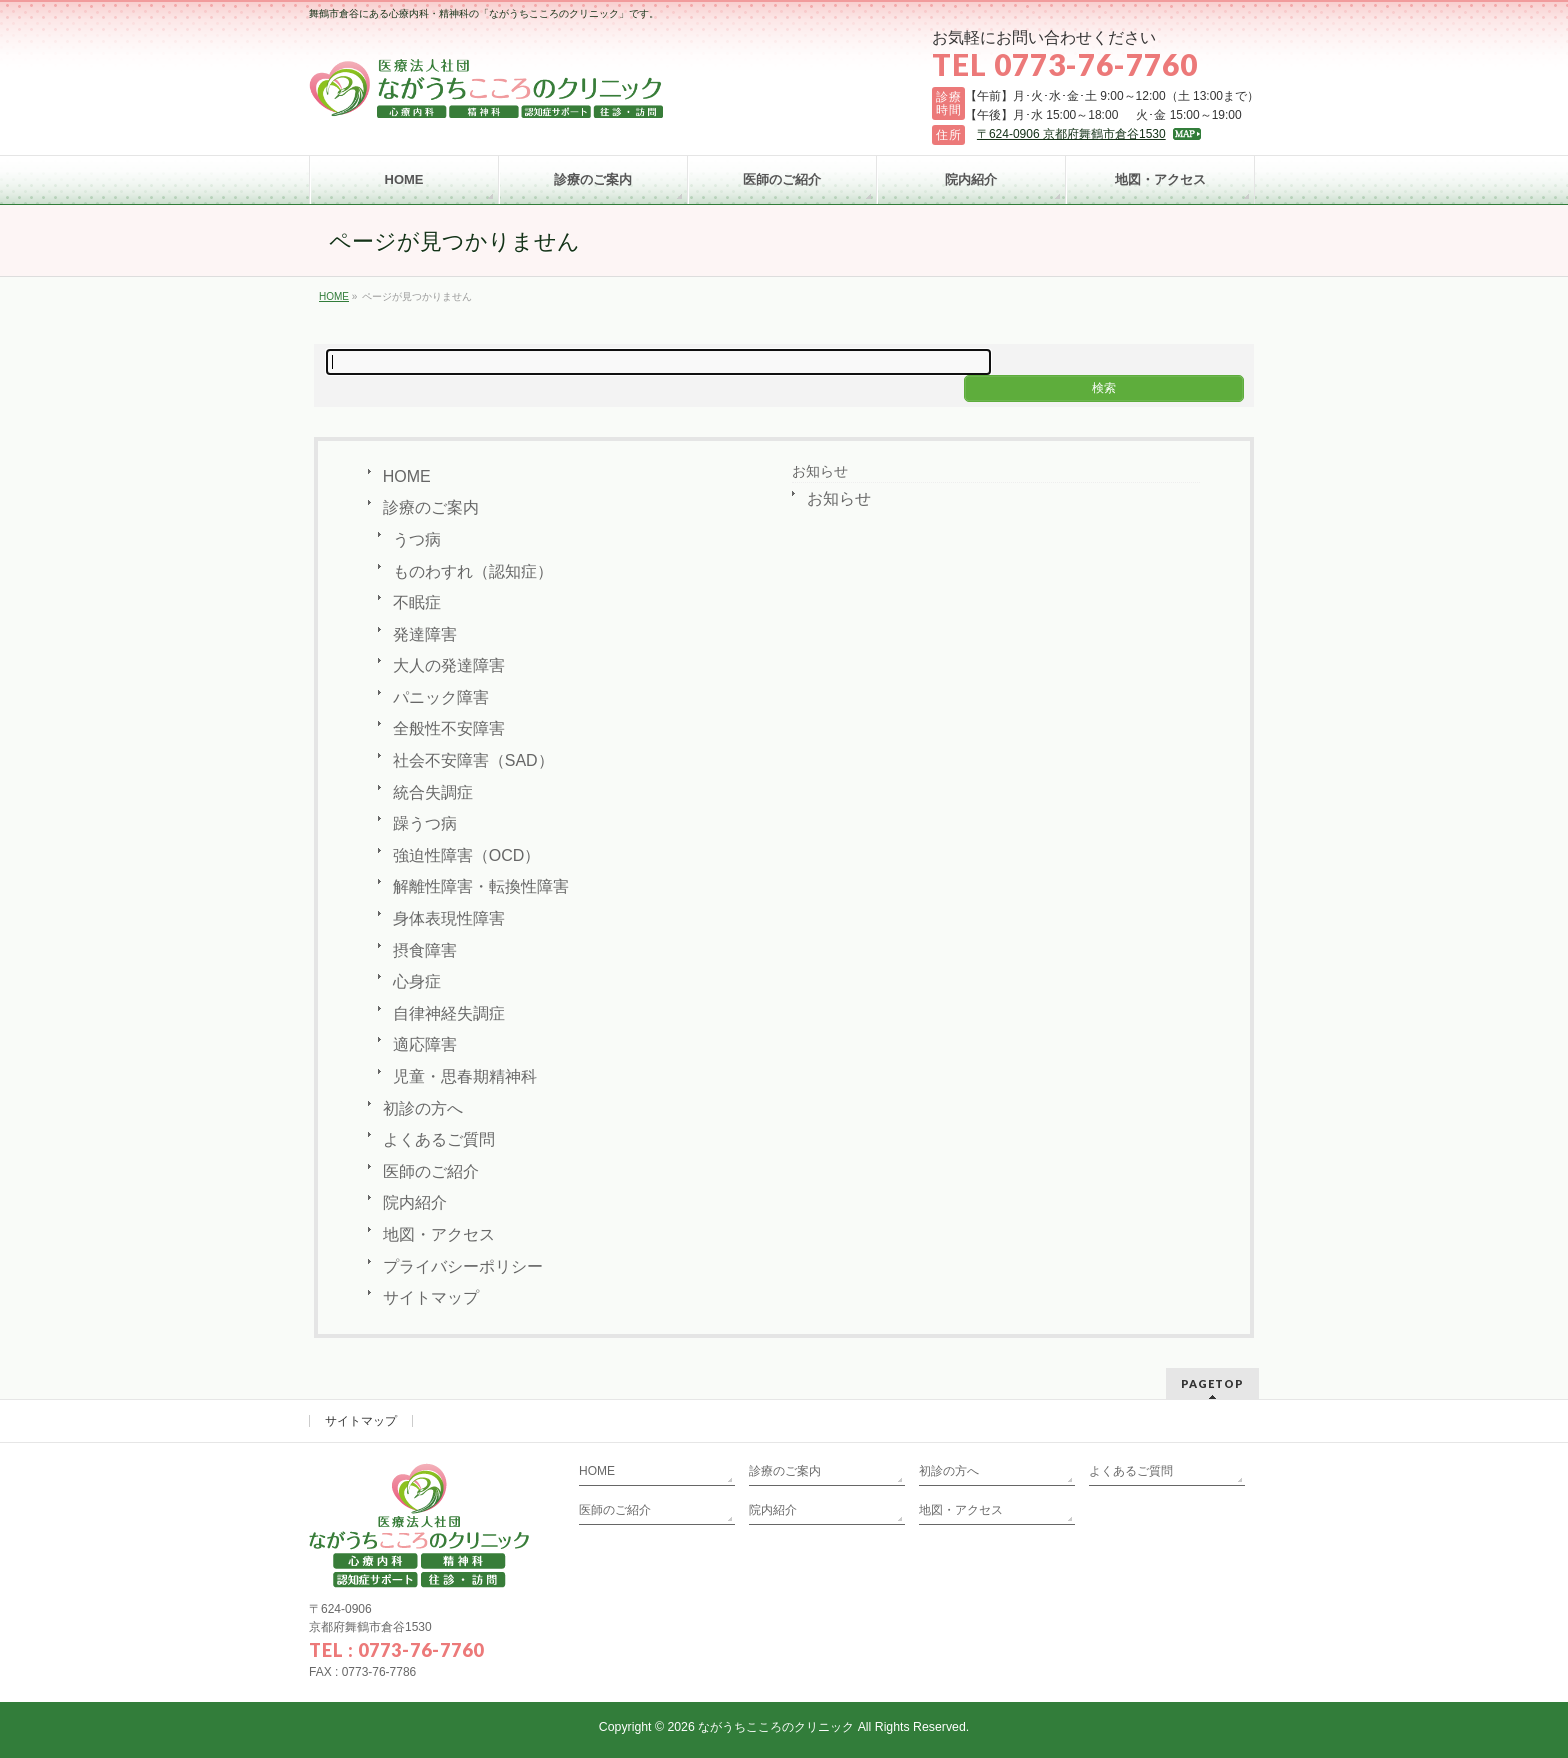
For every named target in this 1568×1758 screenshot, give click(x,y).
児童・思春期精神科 (465, 1076)
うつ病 (417, 539)
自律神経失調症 (449, 1013)
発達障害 (425, 634)
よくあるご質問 (439, 1139)
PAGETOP (1212, 1383)
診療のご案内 (431, 507)
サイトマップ (431, 1297)
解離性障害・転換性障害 (481, 886)
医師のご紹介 (431, 1171)
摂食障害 (425, 950)
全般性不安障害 (449, 728)
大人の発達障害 (449, 665)
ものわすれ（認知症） (473, 571)
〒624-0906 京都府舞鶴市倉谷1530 (1071, 134)
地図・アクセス (439, 1234)
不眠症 (417, 602)
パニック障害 (441, 697)
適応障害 (425, 1044)
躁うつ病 (425, 823)
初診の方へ (423, 1108)
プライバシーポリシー (463, 1266)
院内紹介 (415, 1202)
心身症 (417, 981)
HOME (407, 476)
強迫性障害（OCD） (467, 855)
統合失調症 (433, 792)
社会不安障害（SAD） (473, 760)
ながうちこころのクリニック (776, 1727)
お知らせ (820, 471)
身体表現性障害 (449, 918)
